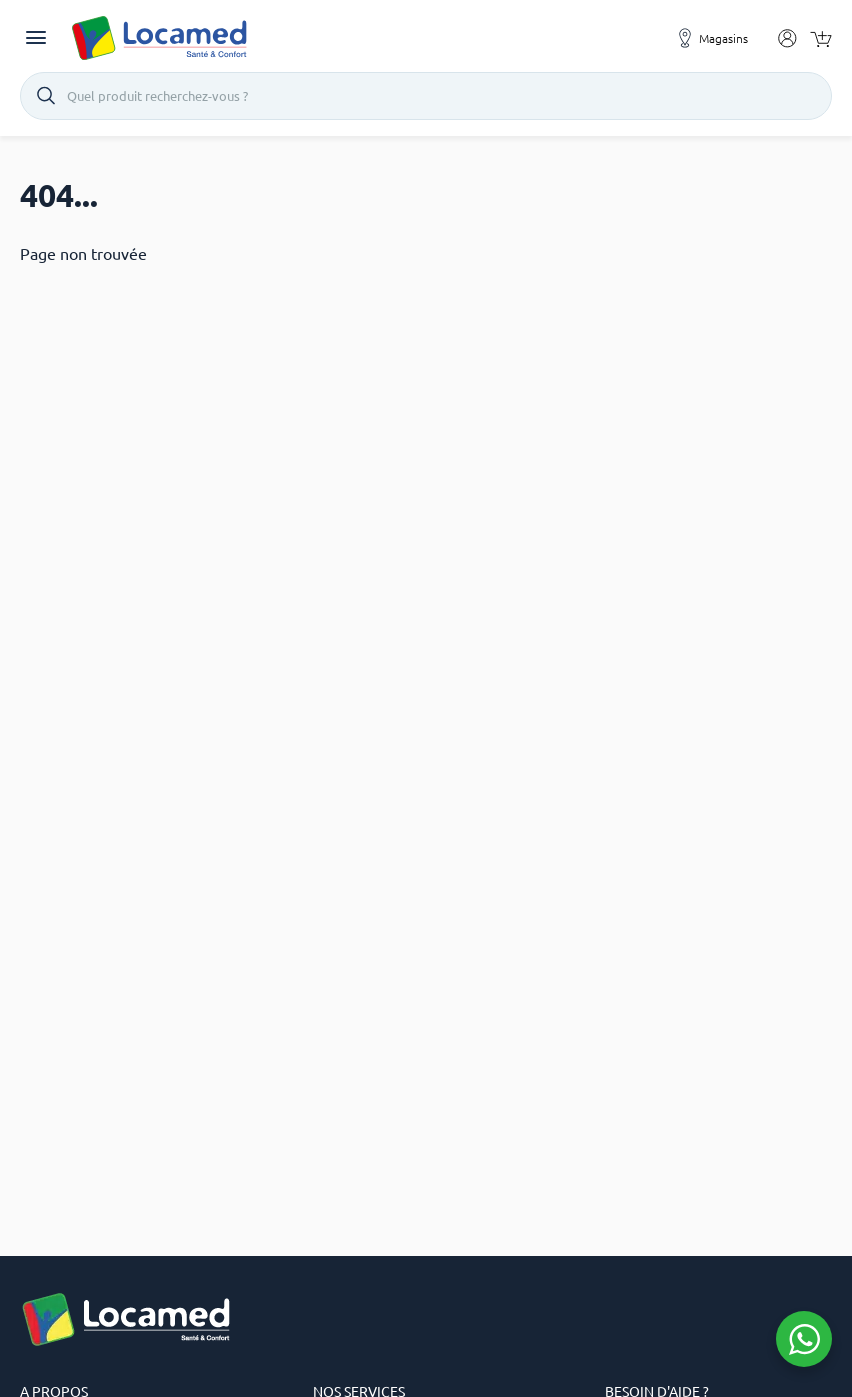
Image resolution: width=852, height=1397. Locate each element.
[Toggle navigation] (36, 37)
